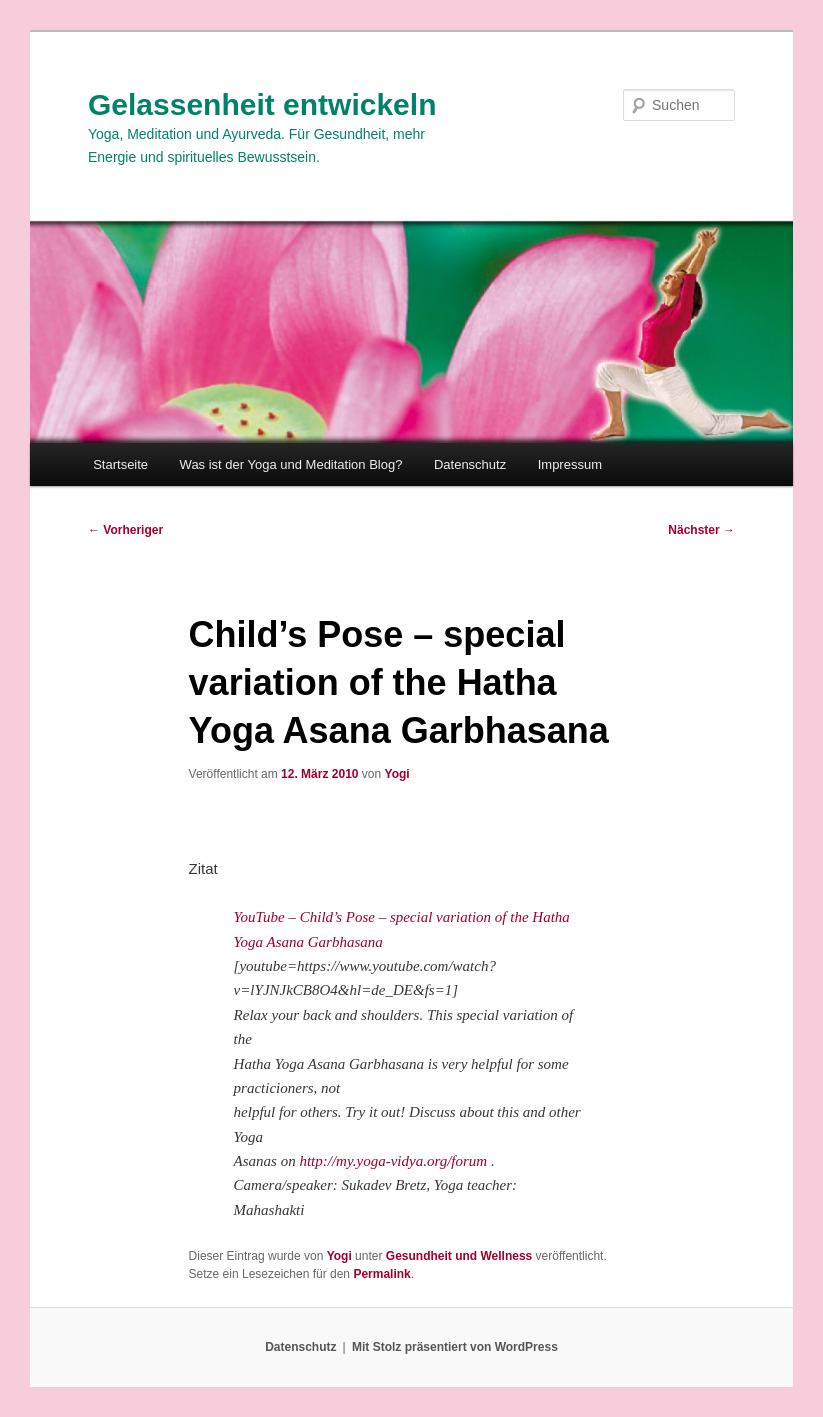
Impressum (570, 464)
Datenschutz (470, 464)
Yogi (397, 774)
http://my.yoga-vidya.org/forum (393, 1161)
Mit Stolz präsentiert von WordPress (455, 1347)
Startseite (120, 464)
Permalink (381, 1274)
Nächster (701, 530)
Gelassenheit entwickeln (262, 104)
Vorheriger (125, 530)
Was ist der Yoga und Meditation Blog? (291, 464)
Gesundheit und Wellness (459, 1256)
